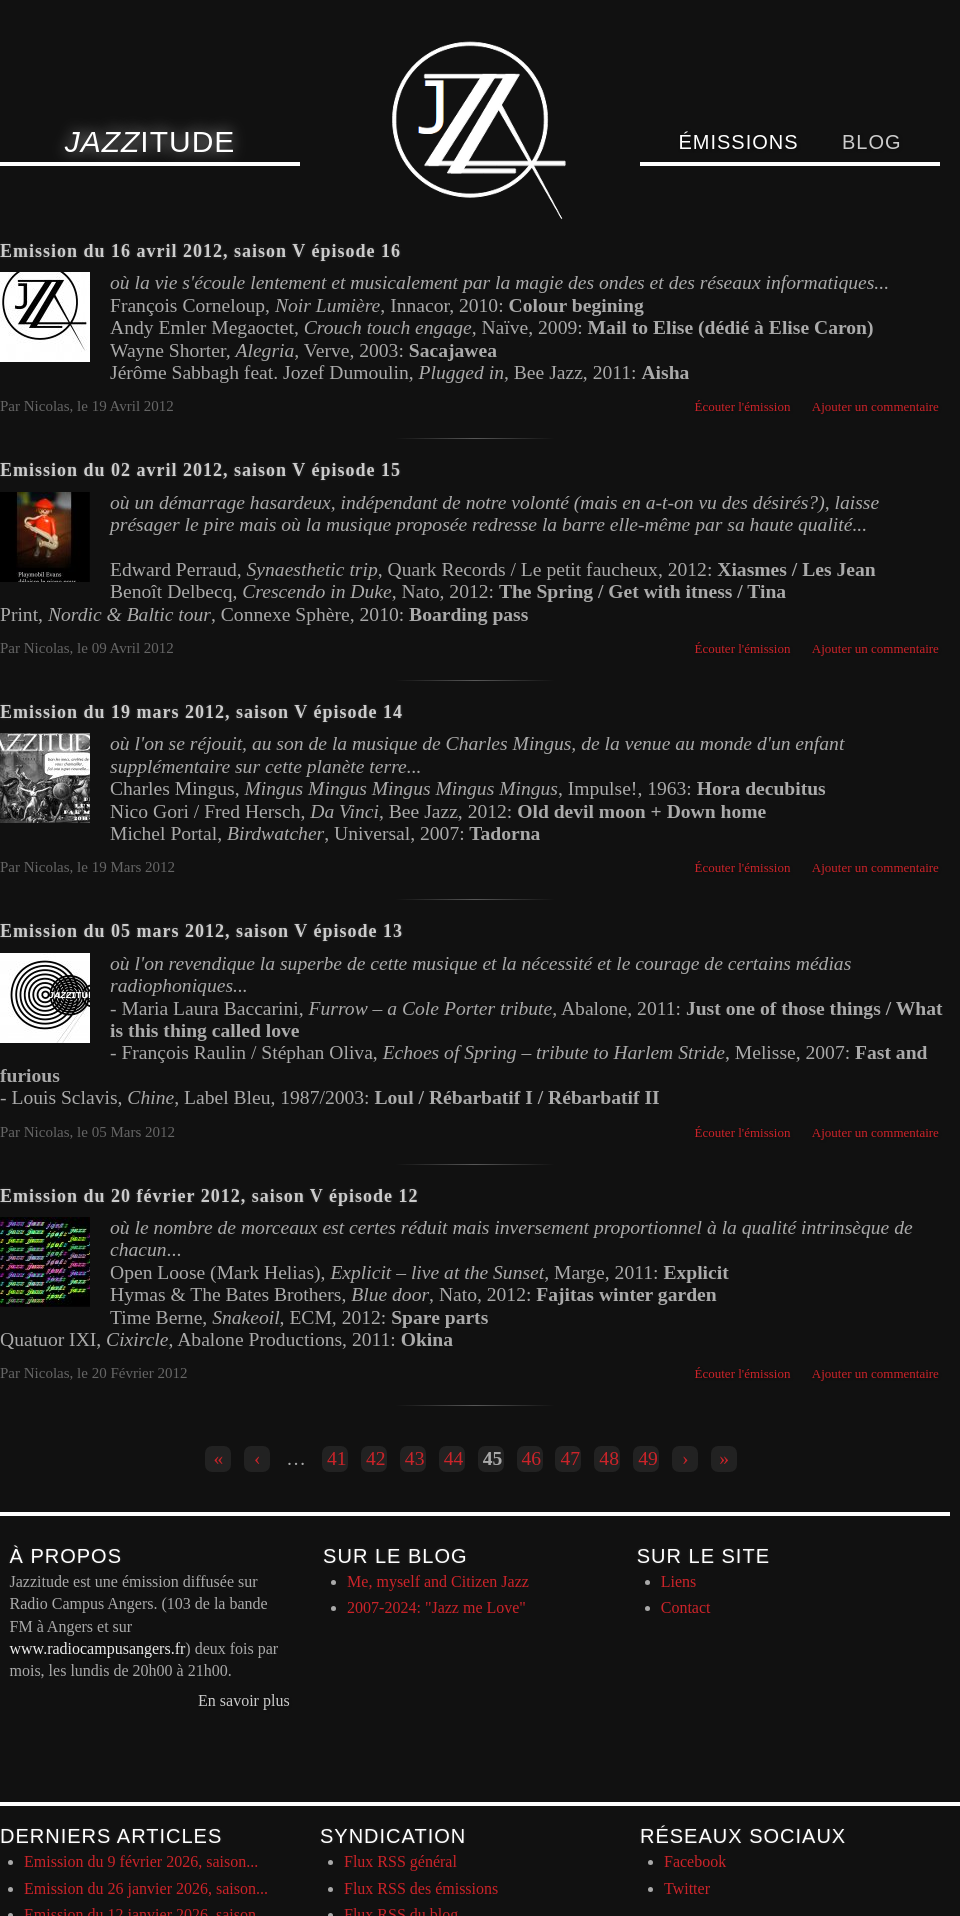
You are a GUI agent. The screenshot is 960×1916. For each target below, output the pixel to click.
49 (648, 1458)
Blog (872, 142)
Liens (679, 1581)
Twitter (687, 1888)
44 (454, 1458)
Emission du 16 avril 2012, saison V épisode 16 (200, 251)
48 (609, 1458)
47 (570, 1458)
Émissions (738, 142)
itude (150, 141)
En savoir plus (244, 1700)
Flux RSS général (400, 1861)
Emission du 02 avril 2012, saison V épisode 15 (200, 470)
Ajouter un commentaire (875, 406)
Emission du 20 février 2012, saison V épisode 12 (209, 1196)
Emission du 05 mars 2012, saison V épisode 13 (201, 931)
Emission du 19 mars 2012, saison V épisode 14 (201, 712)
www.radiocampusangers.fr (98, 1648)
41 (337, 1458)
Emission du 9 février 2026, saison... (141, 1861)
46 (532, 1458)
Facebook (695, 1861)
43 (415, 1458)
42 (376, 1458)
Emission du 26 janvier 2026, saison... (146, 1888)
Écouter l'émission (743, 406)
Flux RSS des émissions (421, 1888)
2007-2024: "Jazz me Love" (436, 1607)
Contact (686, 1607)
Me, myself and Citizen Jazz (438, 1581)
